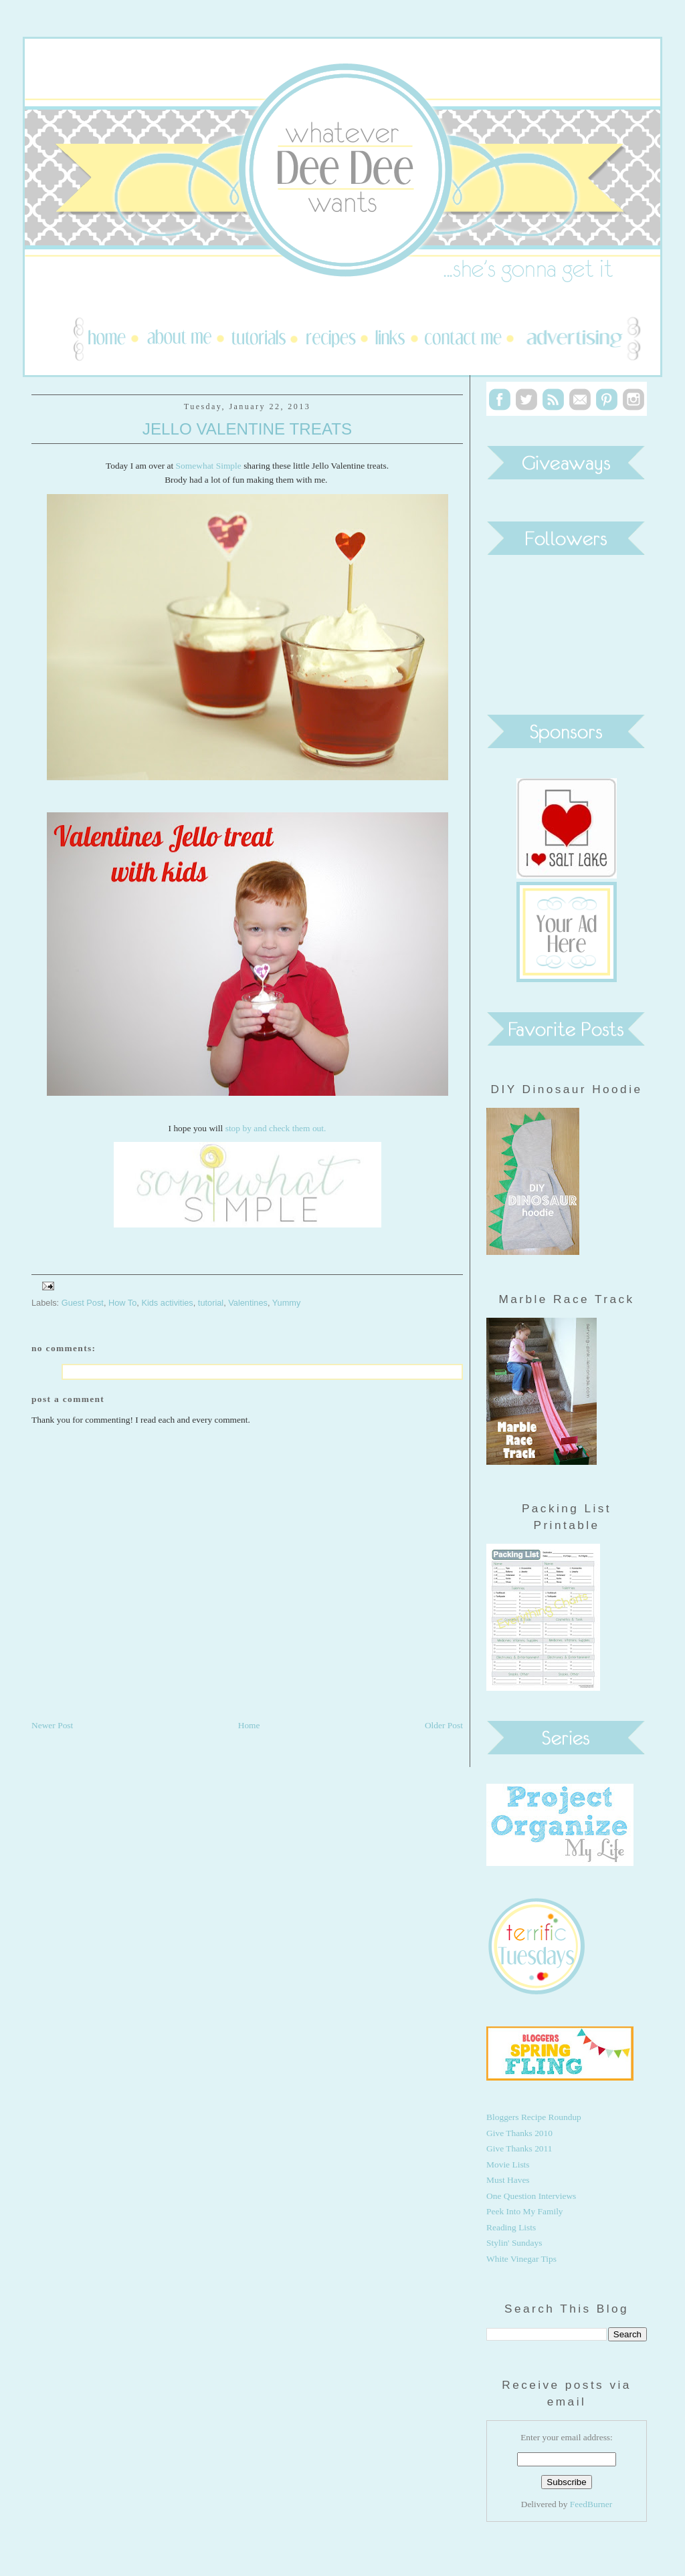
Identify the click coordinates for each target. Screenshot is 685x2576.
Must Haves (508, 2180)
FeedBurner (591, 2504)
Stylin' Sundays (514, 2243)
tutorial (210, 1303)
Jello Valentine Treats (247, 429)
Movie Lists (508, 2164)
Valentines (248, 1303)
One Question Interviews (531, 2196)
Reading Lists (511, 2227)
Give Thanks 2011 (519, 2148)
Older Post (444, 1725)
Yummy (286, 1303)
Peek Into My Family (524, 2211)
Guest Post (83, 1303)
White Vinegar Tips (521, 2259)
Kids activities (167, 1303)
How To (122, 1303)
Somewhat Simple (208, 466)
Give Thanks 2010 (519, 2133)
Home (249, 1725)
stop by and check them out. (275, 1128)
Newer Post (52, 1725)
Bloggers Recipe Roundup (533, 2117)
